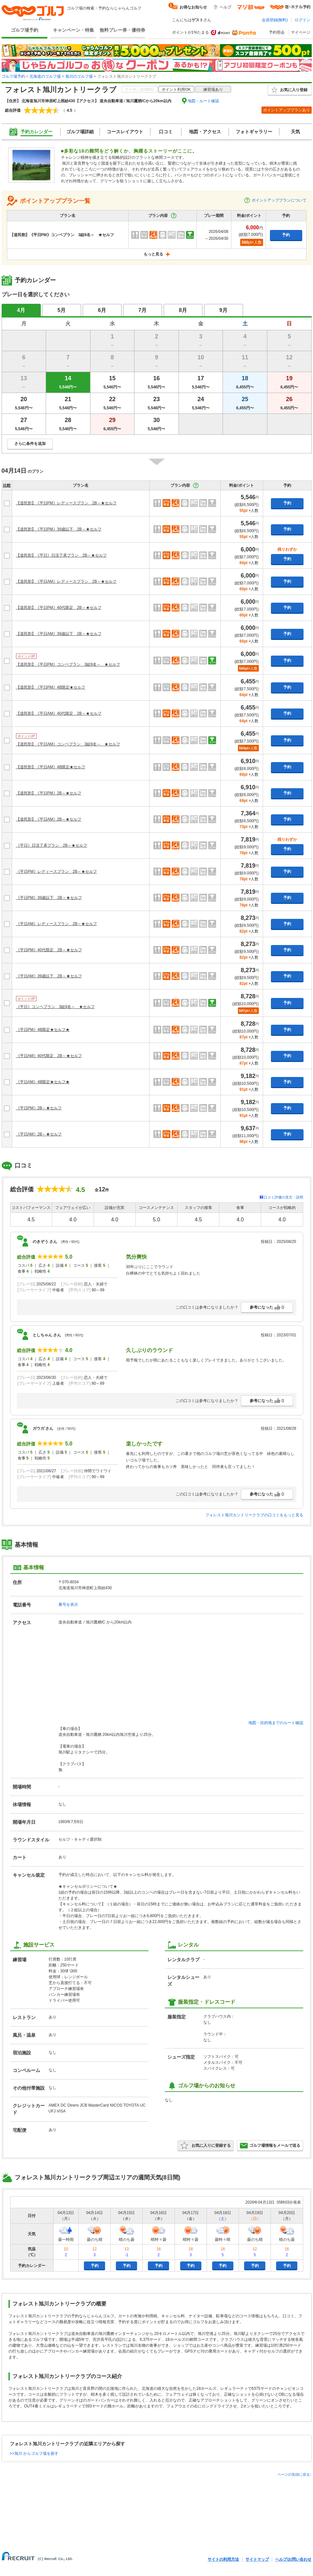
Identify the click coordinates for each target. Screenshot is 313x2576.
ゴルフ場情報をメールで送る (270, 2145)
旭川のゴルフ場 (79, 76)
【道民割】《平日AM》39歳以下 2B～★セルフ (59, 633)
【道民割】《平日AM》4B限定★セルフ (51, 767)
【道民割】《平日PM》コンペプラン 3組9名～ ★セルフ (68, 664)
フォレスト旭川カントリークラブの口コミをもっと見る (254, 1515)
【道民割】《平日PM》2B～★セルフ (49, 793)
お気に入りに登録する (205, 2145)
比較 (7, 485)
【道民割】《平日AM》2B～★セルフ (49, 819)
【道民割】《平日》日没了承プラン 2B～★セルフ (61, 555)
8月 (183, 310)
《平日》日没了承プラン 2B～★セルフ (51, 845)
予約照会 (277, 32)
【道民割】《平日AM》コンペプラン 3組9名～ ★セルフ (68, 744)
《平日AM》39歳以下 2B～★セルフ (49, 976)
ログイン (302, 20)
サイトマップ (257, 2559)
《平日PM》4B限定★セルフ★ (43, 1029)
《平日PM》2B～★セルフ (39, 1108)
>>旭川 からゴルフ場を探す (34, 2453)
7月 (142, 310)
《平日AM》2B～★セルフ (39, 1134)
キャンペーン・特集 (73, 30)
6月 (102, 310)
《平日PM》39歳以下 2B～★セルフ (49, 897)
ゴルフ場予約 (24, 30)
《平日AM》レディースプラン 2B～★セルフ (56, 923)
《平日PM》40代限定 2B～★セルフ (49, 950)
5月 (61, 310)
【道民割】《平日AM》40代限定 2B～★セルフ (59, 713)
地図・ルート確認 (203, 101)
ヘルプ (225, 7)
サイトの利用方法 (223, 2559)
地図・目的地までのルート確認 (275, 1722)
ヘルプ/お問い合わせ (293, 2559)
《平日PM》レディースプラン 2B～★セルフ (56, 871)
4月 (21, 310)
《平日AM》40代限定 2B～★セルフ (49, 1055)
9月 (223, 310)
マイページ (300, 32)
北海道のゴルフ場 (45, 76)
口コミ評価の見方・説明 (283, 1197)
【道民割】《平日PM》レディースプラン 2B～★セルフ (66, 503)
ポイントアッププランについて (275, 200)
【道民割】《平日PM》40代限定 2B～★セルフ (59, 607)
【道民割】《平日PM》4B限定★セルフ (51, 687)
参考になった (267, 1307)
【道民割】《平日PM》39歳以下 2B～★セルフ (59, 529)
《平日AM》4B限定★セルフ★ (43, 1082)
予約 (286, 235)
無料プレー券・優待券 (122, 30)
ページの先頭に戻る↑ (294, 2474)
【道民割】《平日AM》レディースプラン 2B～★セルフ (66, 581)
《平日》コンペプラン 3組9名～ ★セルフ (55, 1006)
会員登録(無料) (275, 20)
